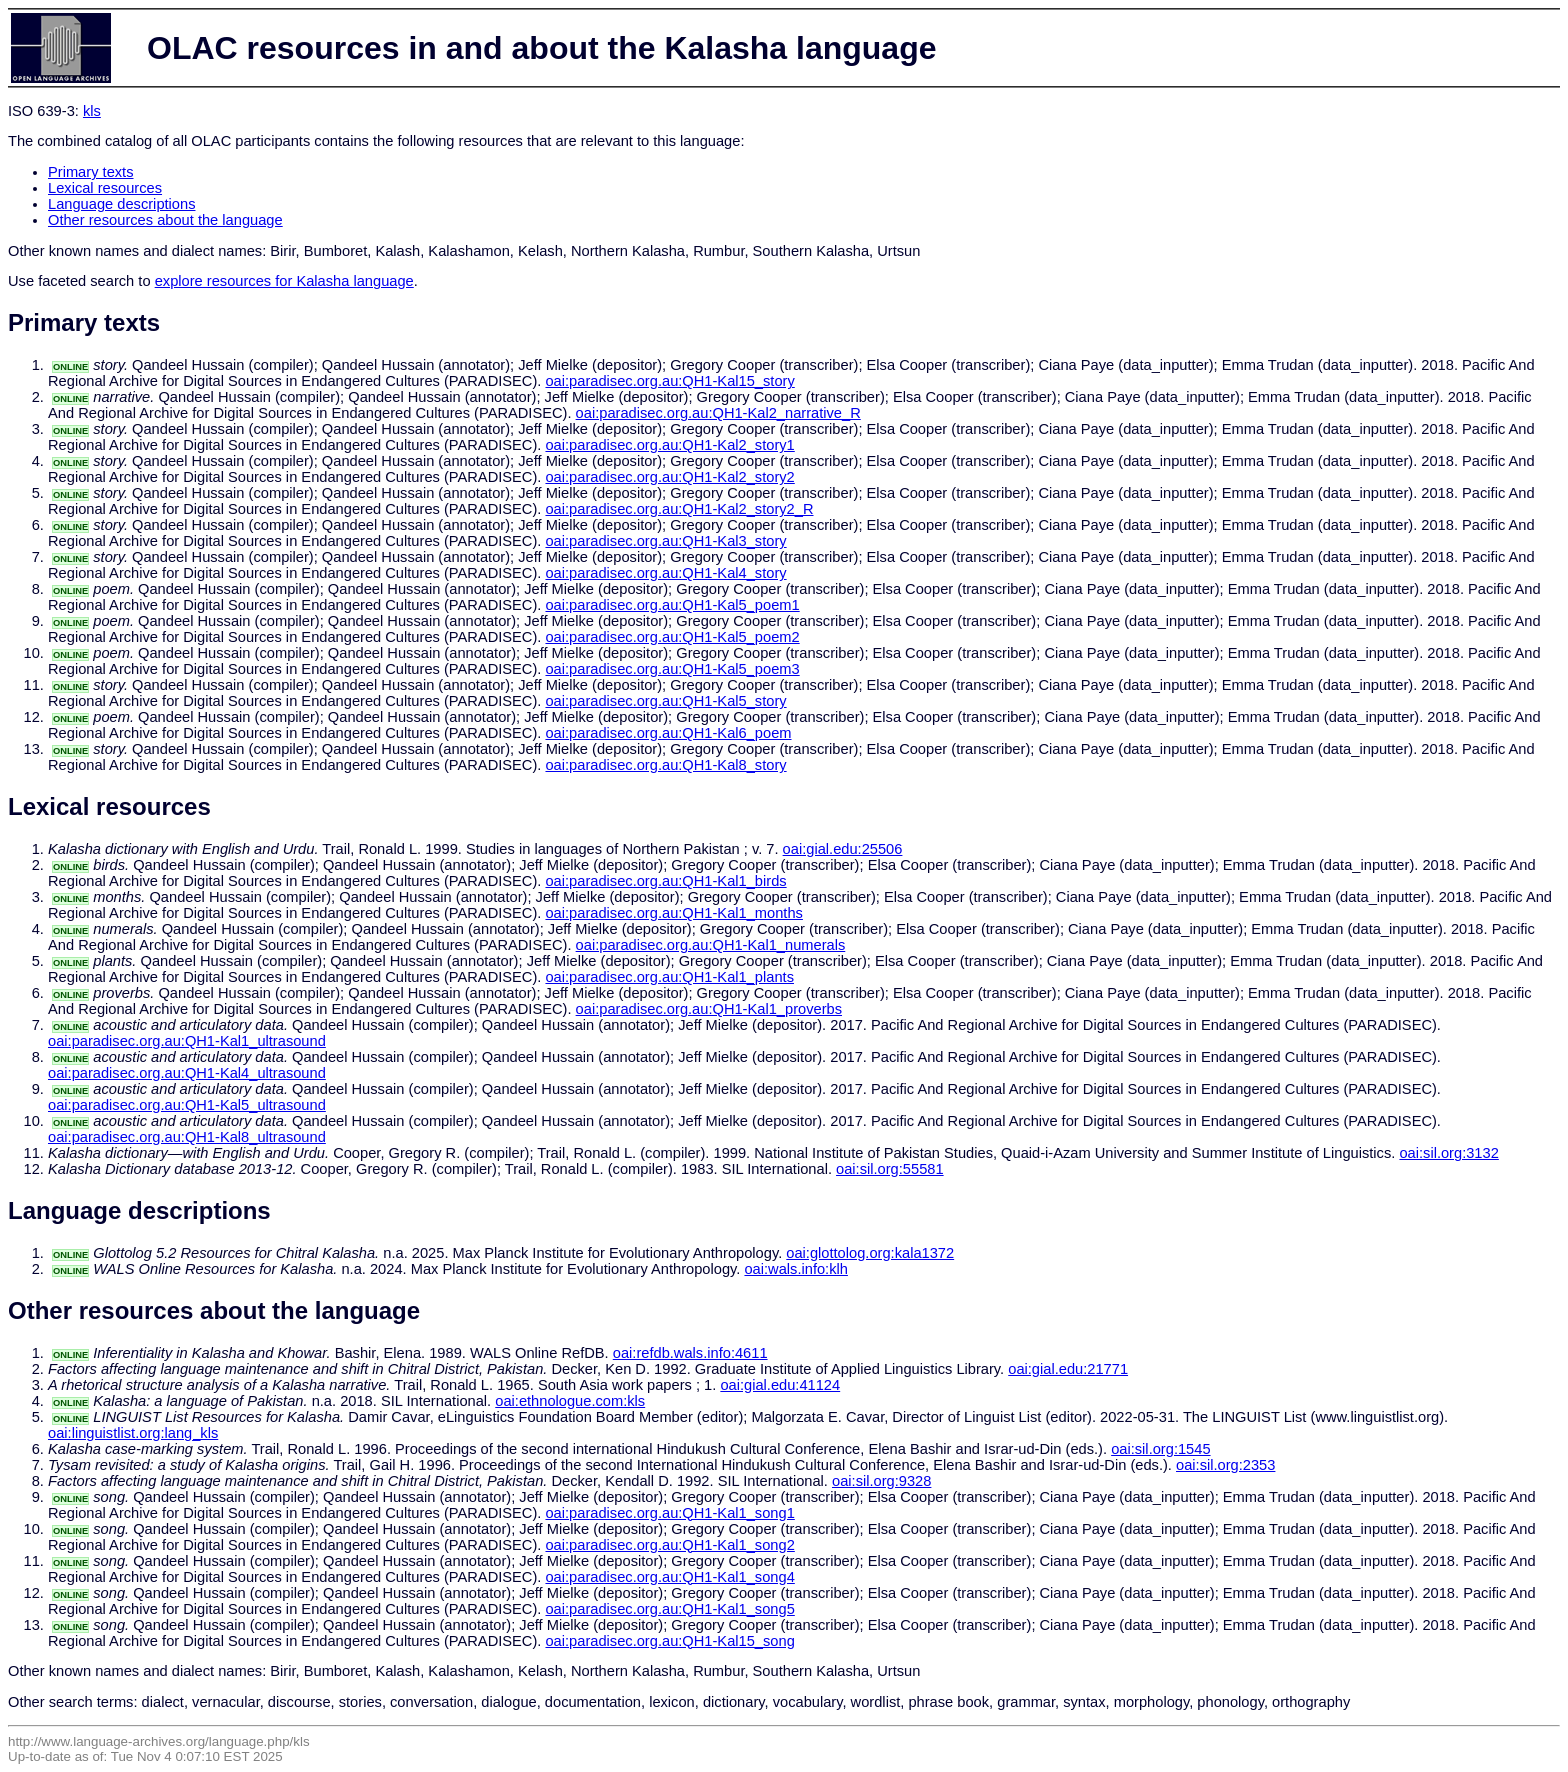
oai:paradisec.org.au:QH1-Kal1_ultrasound (187, 1041)
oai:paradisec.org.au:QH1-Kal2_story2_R (679, 509)
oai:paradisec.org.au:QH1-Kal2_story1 (669, 445)
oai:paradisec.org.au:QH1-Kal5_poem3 (672, 669)
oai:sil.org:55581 (890, 1169)
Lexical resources (105, 188)
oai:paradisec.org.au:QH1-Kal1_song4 (669, 1577)
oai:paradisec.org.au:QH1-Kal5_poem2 (672, 637)
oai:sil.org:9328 (881, 1481)
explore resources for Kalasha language (284, 281)
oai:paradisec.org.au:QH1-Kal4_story (665, 573)
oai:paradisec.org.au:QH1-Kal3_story (665, 541)
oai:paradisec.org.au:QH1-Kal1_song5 (669, 1609)
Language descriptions (122, 204)
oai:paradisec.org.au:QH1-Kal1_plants (669, 977)
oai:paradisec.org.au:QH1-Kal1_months (673, 913)
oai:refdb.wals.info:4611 (690, 1353)
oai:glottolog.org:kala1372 (870, 1253)
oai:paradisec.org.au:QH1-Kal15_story (669, 381)
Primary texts (91, 172)
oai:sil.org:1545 (1160, 1449)
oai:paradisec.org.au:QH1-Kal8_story (665, 765)
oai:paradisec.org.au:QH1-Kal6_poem (668, 733)
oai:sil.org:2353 (1225, 1465)
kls (92, 111)
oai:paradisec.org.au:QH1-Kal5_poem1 (672, 605)
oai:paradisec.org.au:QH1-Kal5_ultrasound (187, 1105)
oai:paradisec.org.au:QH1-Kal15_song (669, 1641)
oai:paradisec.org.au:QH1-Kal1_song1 (669, 1513)
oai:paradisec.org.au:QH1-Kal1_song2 (669, 1545)
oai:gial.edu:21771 (1068, 1369)
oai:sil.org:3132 (1448, 1153)
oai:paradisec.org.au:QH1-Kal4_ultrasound (187, 1073)
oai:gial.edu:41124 (780, 1385)
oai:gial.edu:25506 (843, 849)
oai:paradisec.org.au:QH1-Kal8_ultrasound (187, 1137)
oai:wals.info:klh (795, 1269)
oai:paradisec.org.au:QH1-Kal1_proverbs (709, 1009)
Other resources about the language (165, 220)
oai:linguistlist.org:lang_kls (133, 1433)
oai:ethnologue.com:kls (570, 1401)
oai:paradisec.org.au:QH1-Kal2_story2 (669, 477)
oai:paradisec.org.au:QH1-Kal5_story (665, 701)
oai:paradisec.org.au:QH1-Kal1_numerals (711, 945)
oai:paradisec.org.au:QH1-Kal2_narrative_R (718, 413)
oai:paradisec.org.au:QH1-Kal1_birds (665, 881)
